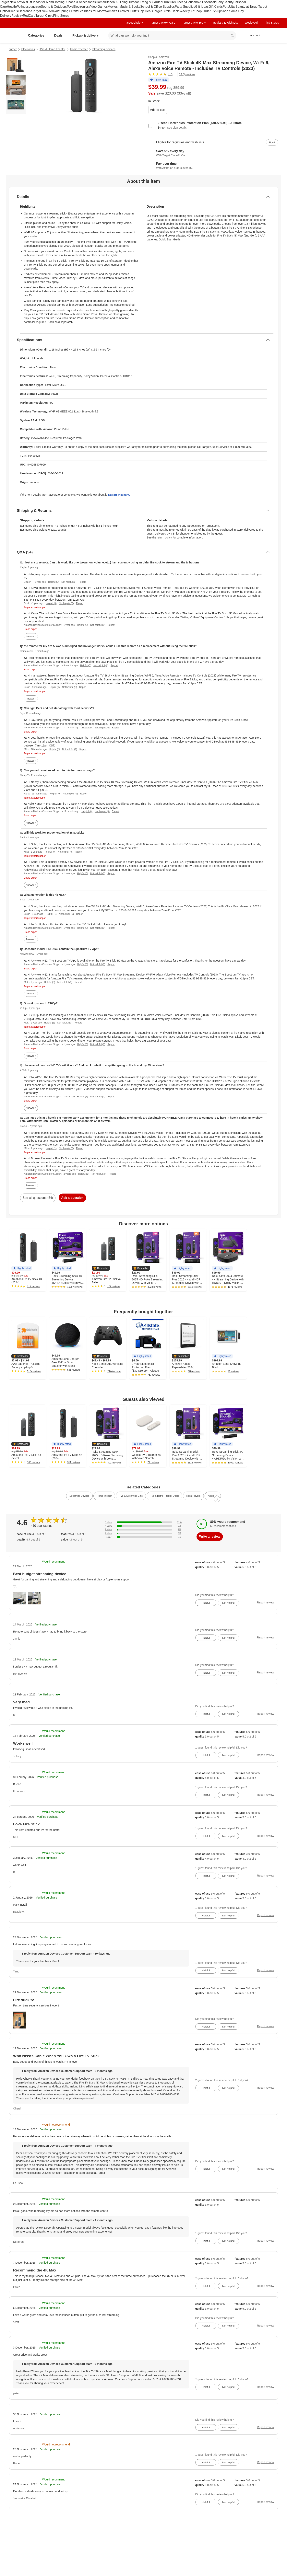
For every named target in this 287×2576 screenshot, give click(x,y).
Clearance (25, 11)
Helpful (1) (51, 914)
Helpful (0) (53, 582)
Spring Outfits (68, 11)
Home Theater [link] (104, 1496)
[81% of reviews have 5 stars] (143, 1522)
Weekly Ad (187, 11)
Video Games (98, 6)
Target (13, 49)
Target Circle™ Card (162, 22)
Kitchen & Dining (115, 2)
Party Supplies (185, 6)
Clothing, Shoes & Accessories (74, 2)
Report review (265, 1602)
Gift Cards (216, 6)
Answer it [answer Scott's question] (31, 939)
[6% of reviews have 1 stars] (143, 1537)
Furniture (168, 2)
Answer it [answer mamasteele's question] (31, 698)
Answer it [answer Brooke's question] (31, 1185)
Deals (14, 11)
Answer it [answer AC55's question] (31, 1107)
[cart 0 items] (273, 35)
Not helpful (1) (69, 749)
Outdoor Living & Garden (144, 2)
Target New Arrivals (13, 2)
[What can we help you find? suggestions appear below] (172, 35)
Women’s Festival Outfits (121, 11)
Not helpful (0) (68, 582)
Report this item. (119, 494)
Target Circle (44, 15)
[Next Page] (217, 1499)
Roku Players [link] (193, 1496)
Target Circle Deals (166, 11)
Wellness (22, 6)
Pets (226, 6)
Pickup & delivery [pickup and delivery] (87, 35)
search (232, 36)
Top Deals (146, 11)
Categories (38, 35)
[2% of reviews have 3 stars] (143, 1529)
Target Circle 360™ (194, 22)
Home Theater (79, 49)
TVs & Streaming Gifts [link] (131, 1496)
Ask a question (72, 1197)
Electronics (81, 6)
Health (11, 6)
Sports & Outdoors (54, 6)
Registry (17, 15)
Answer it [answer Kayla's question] (31, 636)
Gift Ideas (202, 6)
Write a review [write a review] (209, 1536)
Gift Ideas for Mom (40, 2)
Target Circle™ (134, 22)
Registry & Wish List (225, 22)
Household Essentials (201, 2)
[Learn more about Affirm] (213, 166)
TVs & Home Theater (52, 49)
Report (82, 582)
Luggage (35, 6)
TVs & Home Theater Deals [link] (164, 1496)
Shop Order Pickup (207, 11)
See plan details (177, 127)
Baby (219, 2)
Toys (70, 6)
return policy (164, 537)
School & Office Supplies (157, 6)
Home (100, 2)
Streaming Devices (103, 49)
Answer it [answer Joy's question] (31, 760)
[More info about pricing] (239, 89)
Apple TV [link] (213, 1496)
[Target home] (14, 35)
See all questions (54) (38, 1197)
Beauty (228, 2)
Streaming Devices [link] (79, 1496)
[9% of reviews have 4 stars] (143, 1526)
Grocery (180, 2)
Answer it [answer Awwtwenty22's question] (31, 993)
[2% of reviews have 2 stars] (143, 1533)
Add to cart (157, 109)
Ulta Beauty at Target (243, 6)
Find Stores (61, 15)
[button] (158, 80)
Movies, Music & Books (124, 6)
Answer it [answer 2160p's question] (31, 1055)
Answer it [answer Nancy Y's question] (31, 822)
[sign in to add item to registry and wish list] (272, 142)
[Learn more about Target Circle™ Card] (213, 153)
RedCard (29, 15)
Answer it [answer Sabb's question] (31, 885)
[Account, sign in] (253, 35)
